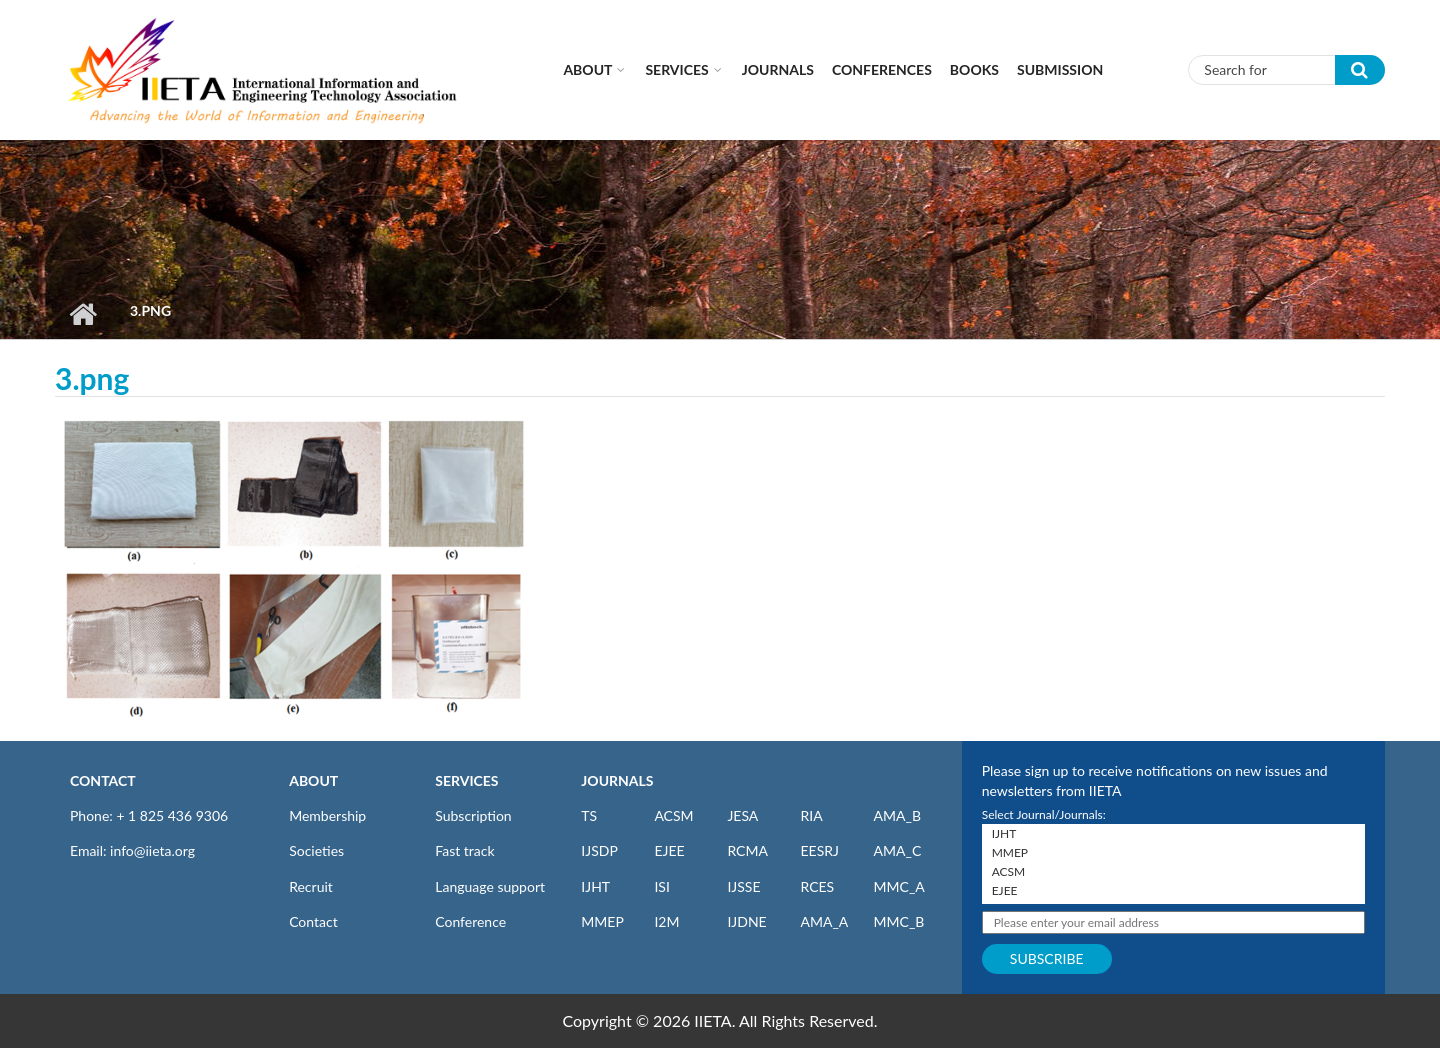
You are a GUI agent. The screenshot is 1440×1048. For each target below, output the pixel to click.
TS (589, 815)
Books (974, 69)
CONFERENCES (882, 69)
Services (676, 69)
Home (82, 314)
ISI (661, 886)
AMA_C (898, 850)
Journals (778, 69)
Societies (316, 850)
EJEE (669, 850)
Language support (490, 886)
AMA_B (897, 815)
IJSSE (743, 886)
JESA (742, 815)
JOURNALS (617, 780)
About (587, 69)
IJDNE (746, 921)
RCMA (747, 850)
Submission (1060, 69)
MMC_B (899, 921)
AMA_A (824, 921)
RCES (817, 886)
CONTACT (103, 780)
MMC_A (899, 886)
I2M (666, 921)
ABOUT (313, 780)
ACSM (673, 815)
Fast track (464, 850)
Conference (470, 921)
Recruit (311, 886)
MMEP (602, 921)
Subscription (473, 815)
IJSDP (599, 850)
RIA (811, 815)
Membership (327, 815)
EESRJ (819, 850)
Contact (313, 921)
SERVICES (466, 780)
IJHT (595, 886)
